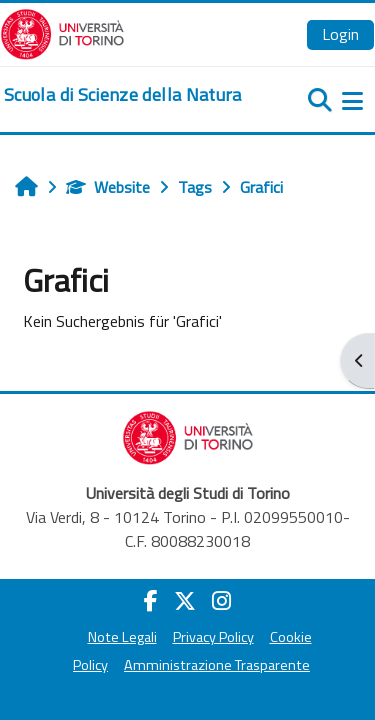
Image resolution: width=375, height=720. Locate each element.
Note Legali (122, 637)
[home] (123, 95)
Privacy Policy (213, 637)
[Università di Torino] (62, 32)
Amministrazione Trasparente (217, 665)
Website (108, 187)
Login (340, 34)
